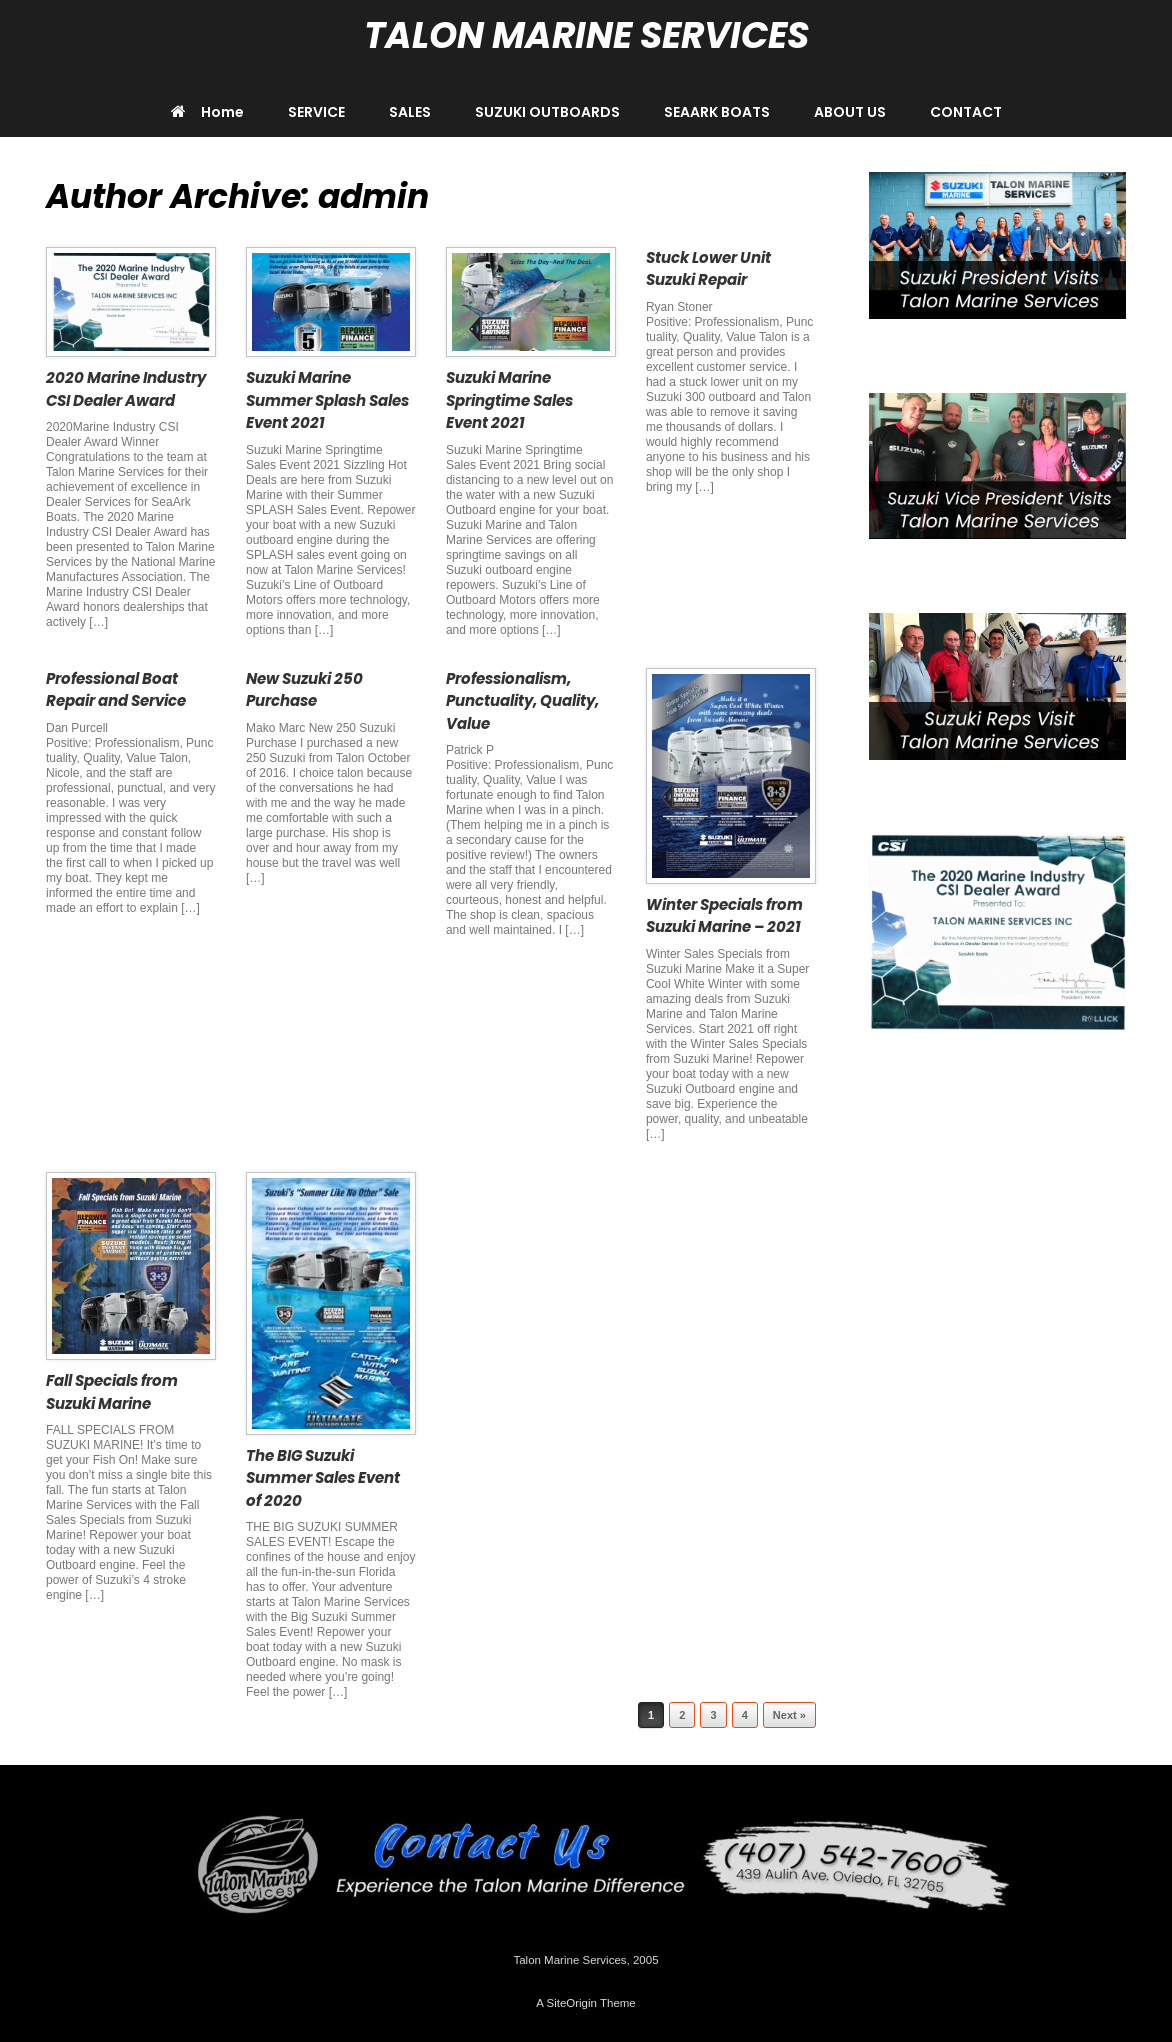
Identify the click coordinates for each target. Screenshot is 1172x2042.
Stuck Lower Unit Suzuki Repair (708, 269)
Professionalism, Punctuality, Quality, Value (522, 701)
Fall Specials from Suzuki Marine (112, 1392)
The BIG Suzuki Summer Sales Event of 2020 (323, 1478)
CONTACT (966, 112)
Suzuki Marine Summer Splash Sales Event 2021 (327, 400)
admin (373, 196)
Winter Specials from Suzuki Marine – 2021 (724, 916)
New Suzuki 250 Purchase (304, 690)
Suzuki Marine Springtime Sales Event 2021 (509, 400)
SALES (410, 112)
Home (207, 112)
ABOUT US (850, 112)
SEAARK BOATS (717, 112)
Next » (789, 1715)
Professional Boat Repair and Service (116, 690)
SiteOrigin (571, 2003)
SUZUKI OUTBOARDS (547, 112)
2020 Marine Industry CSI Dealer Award (126, 389)
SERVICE (316, 112)
